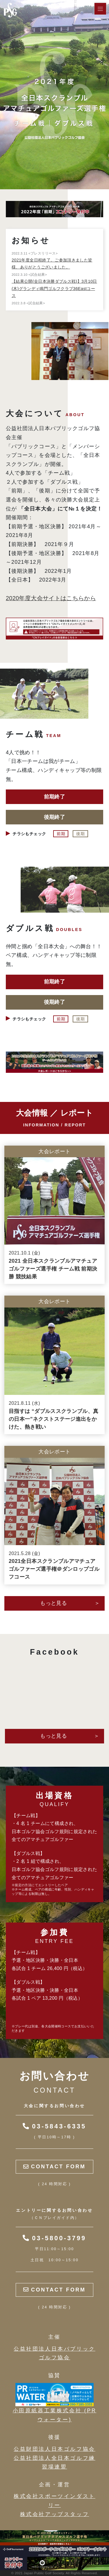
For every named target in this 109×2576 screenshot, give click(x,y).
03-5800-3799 (54, 2238)
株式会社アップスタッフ (54, 2514)
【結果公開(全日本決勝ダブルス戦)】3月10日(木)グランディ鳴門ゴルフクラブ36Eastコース (54, 288)
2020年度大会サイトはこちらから (51, 598)
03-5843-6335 (54, 2126)
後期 (80, 833)
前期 (61, 833)
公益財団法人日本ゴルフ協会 (54, 2449)
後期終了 (54, 817)
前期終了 (54, 797)
